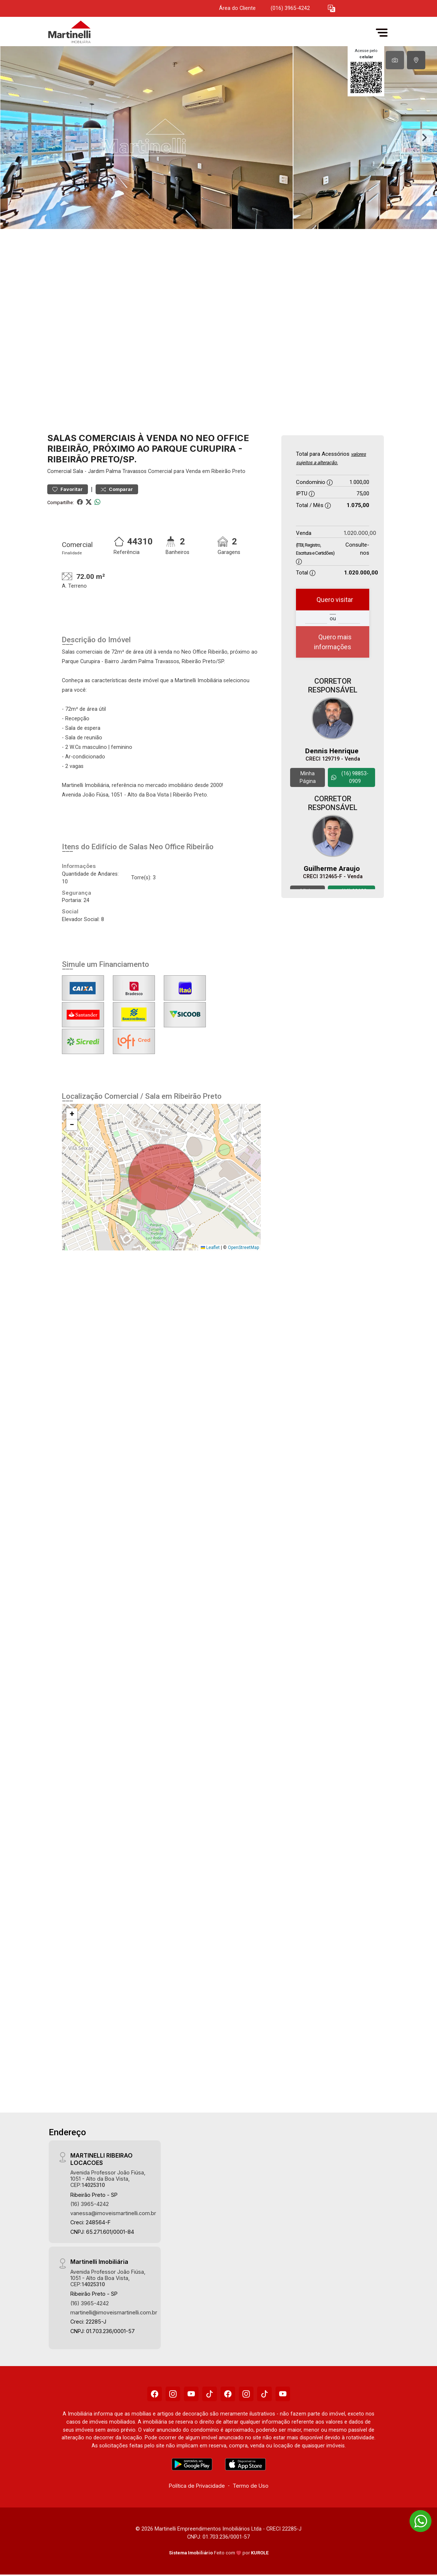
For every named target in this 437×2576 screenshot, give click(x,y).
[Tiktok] (209, 2394)
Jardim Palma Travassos (117, 471)
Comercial (59, 471)
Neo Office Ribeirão (181, 846)
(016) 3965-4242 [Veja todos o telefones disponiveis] (290, 8)
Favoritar (67, 489)
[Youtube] (191, 2394)
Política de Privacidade (197, 2486)
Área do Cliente (237, 8)
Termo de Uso (251, 2486)
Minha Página (308, 781)
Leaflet (210, 1247)
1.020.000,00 (360, 532)
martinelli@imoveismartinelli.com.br (113, 2312)
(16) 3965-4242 (89, 2204)
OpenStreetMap (243, 1247)
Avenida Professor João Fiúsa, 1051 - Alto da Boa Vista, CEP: (107, 2178)
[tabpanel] (218, 137)
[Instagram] (173, 2394)
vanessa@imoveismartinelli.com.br (113, 2213)
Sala (78, 471)
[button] (331, 8)
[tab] (395, 60)
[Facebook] (154, 2394)
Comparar (117, 489)
